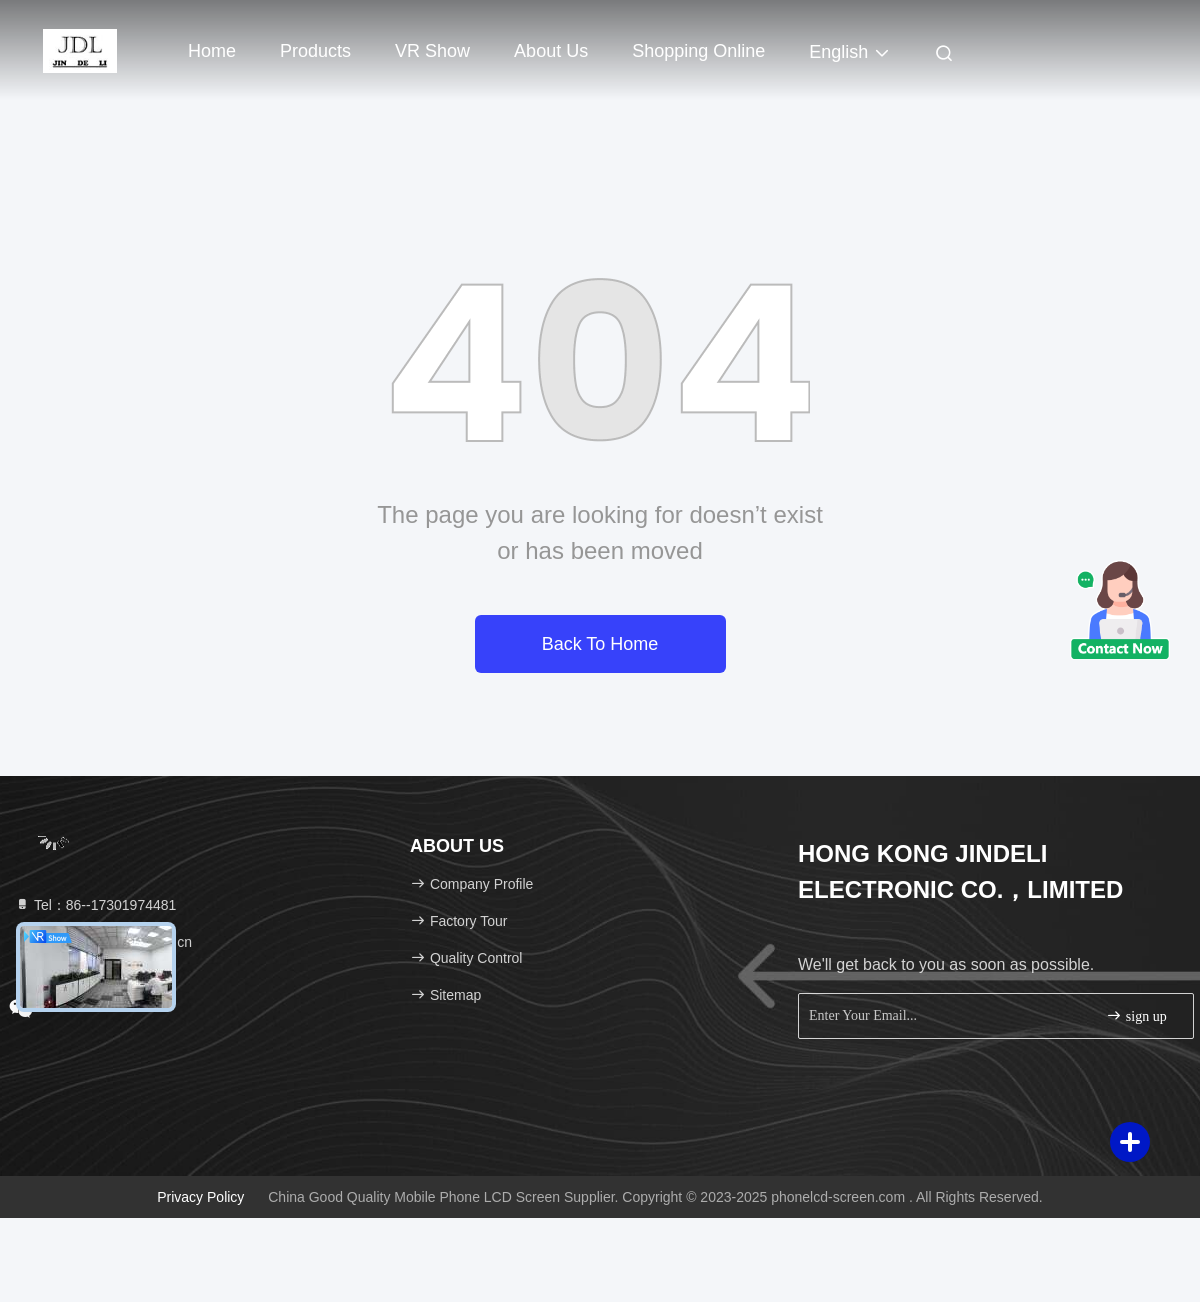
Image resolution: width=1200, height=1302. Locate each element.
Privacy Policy (200, 1197)
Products (315, 51)
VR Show (432, 51)
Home (212, 51)
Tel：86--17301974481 (95, 905)
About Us (551, 51)
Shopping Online (698, 51)
